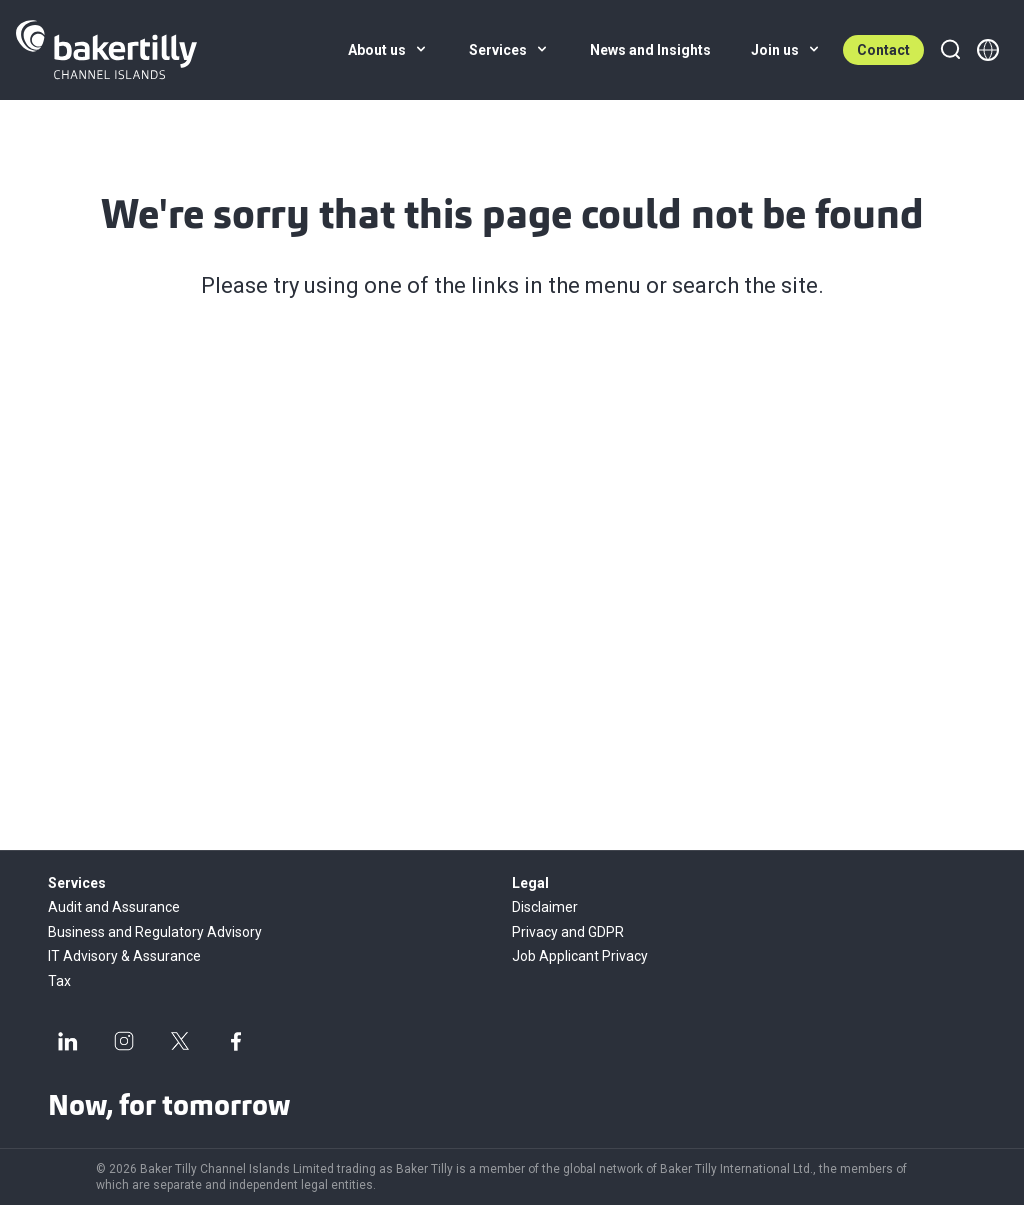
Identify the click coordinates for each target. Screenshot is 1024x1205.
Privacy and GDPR (568, 932)
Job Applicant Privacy (580, 956)
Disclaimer (545, 907)
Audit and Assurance (114, 907)
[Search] (950, 50)
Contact (883, 50)
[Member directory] (988, 50)
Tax (59, 981)
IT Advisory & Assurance (124, 956)
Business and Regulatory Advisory (155, 932)
